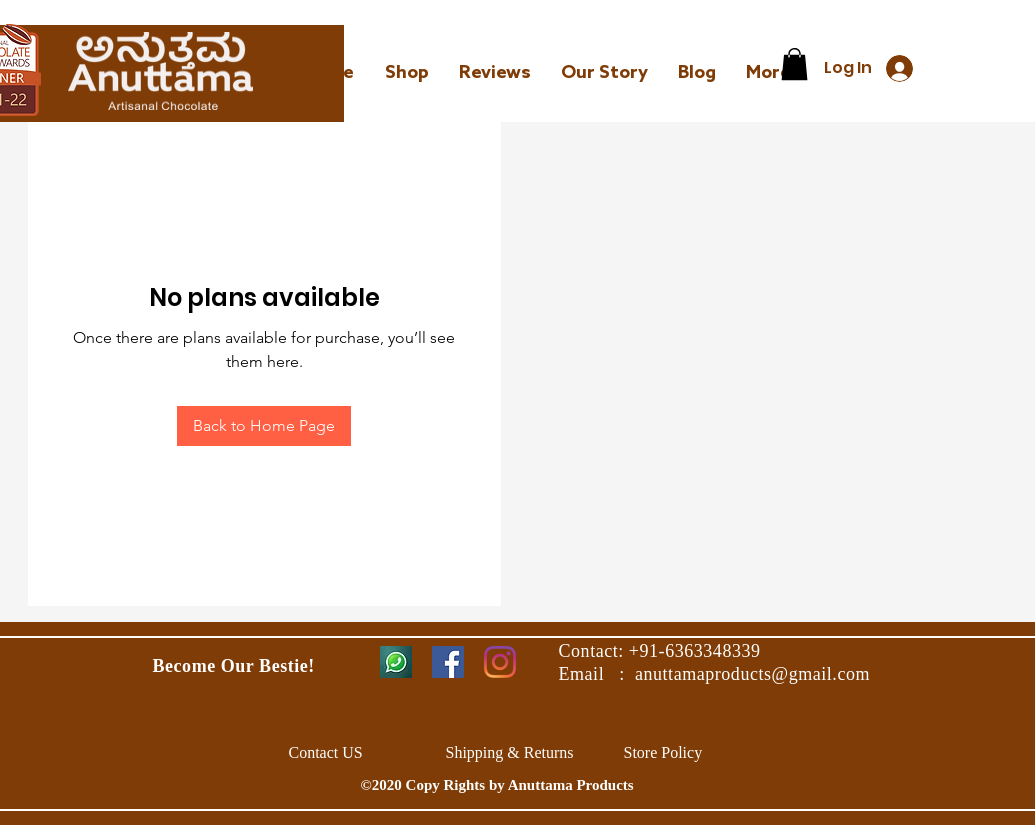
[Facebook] (448, 662)
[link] (794, 64)
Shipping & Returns (510, 752)
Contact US (328, 752)
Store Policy (663, 752)
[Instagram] (500, 662)
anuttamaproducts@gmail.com (752, 674)
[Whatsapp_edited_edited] (396, 662)
